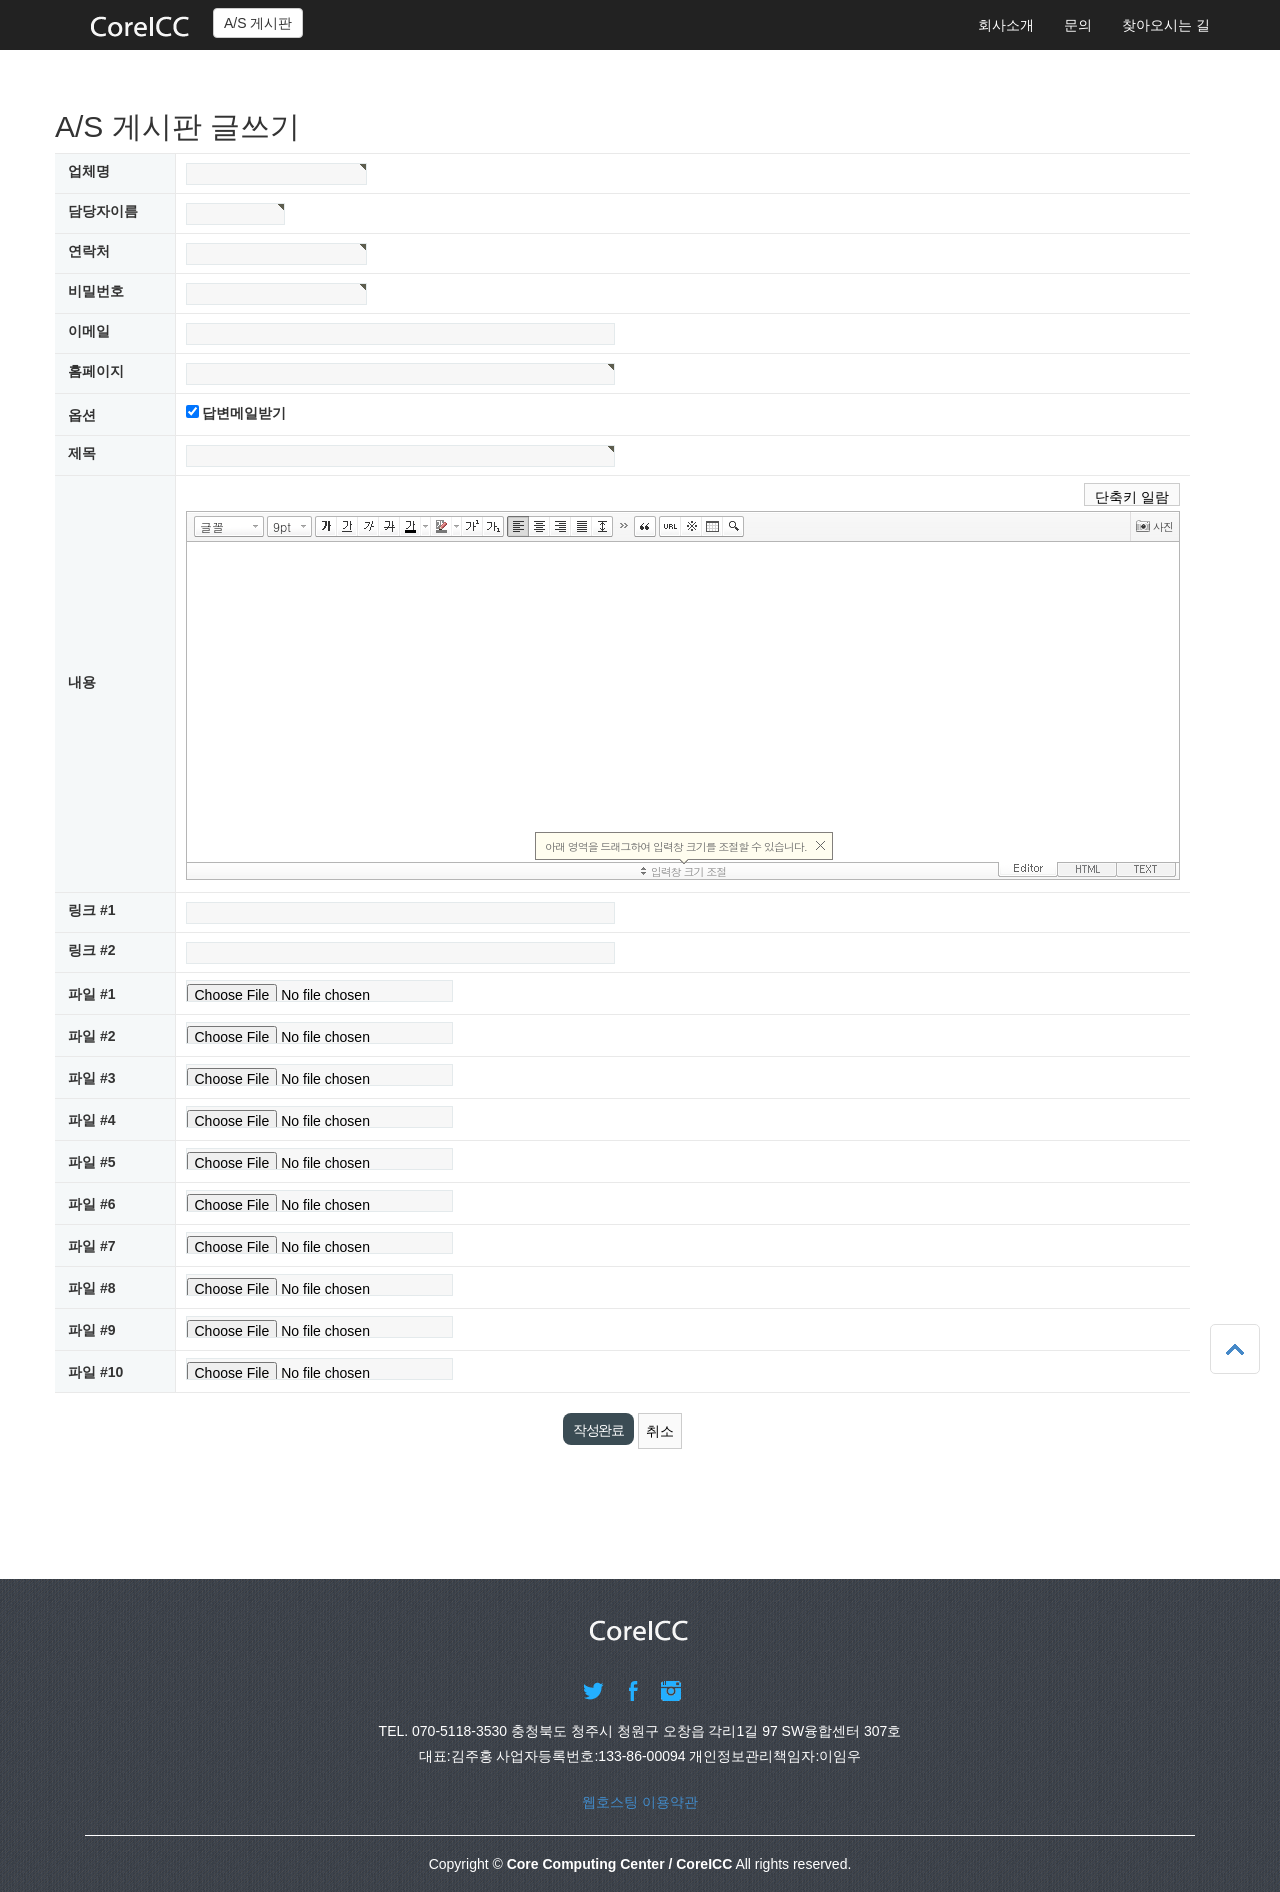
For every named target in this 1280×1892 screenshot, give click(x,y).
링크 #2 (91, 950)
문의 (1078, 25)
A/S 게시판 (258, 23)
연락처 (89, 251)
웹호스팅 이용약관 (640, 1802)
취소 (660, 1431)
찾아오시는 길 (1166, 25)
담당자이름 (103, 211)
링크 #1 (91, 910)
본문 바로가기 (0, 0)
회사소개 (1006, 25)
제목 (82, 453)
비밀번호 (96, 291)
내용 (82, 682)
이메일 (89, 331)
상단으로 (1235, 1349)
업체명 (89, 171)
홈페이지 (96, 371)
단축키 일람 (1132, 497)
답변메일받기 (244, 413)
